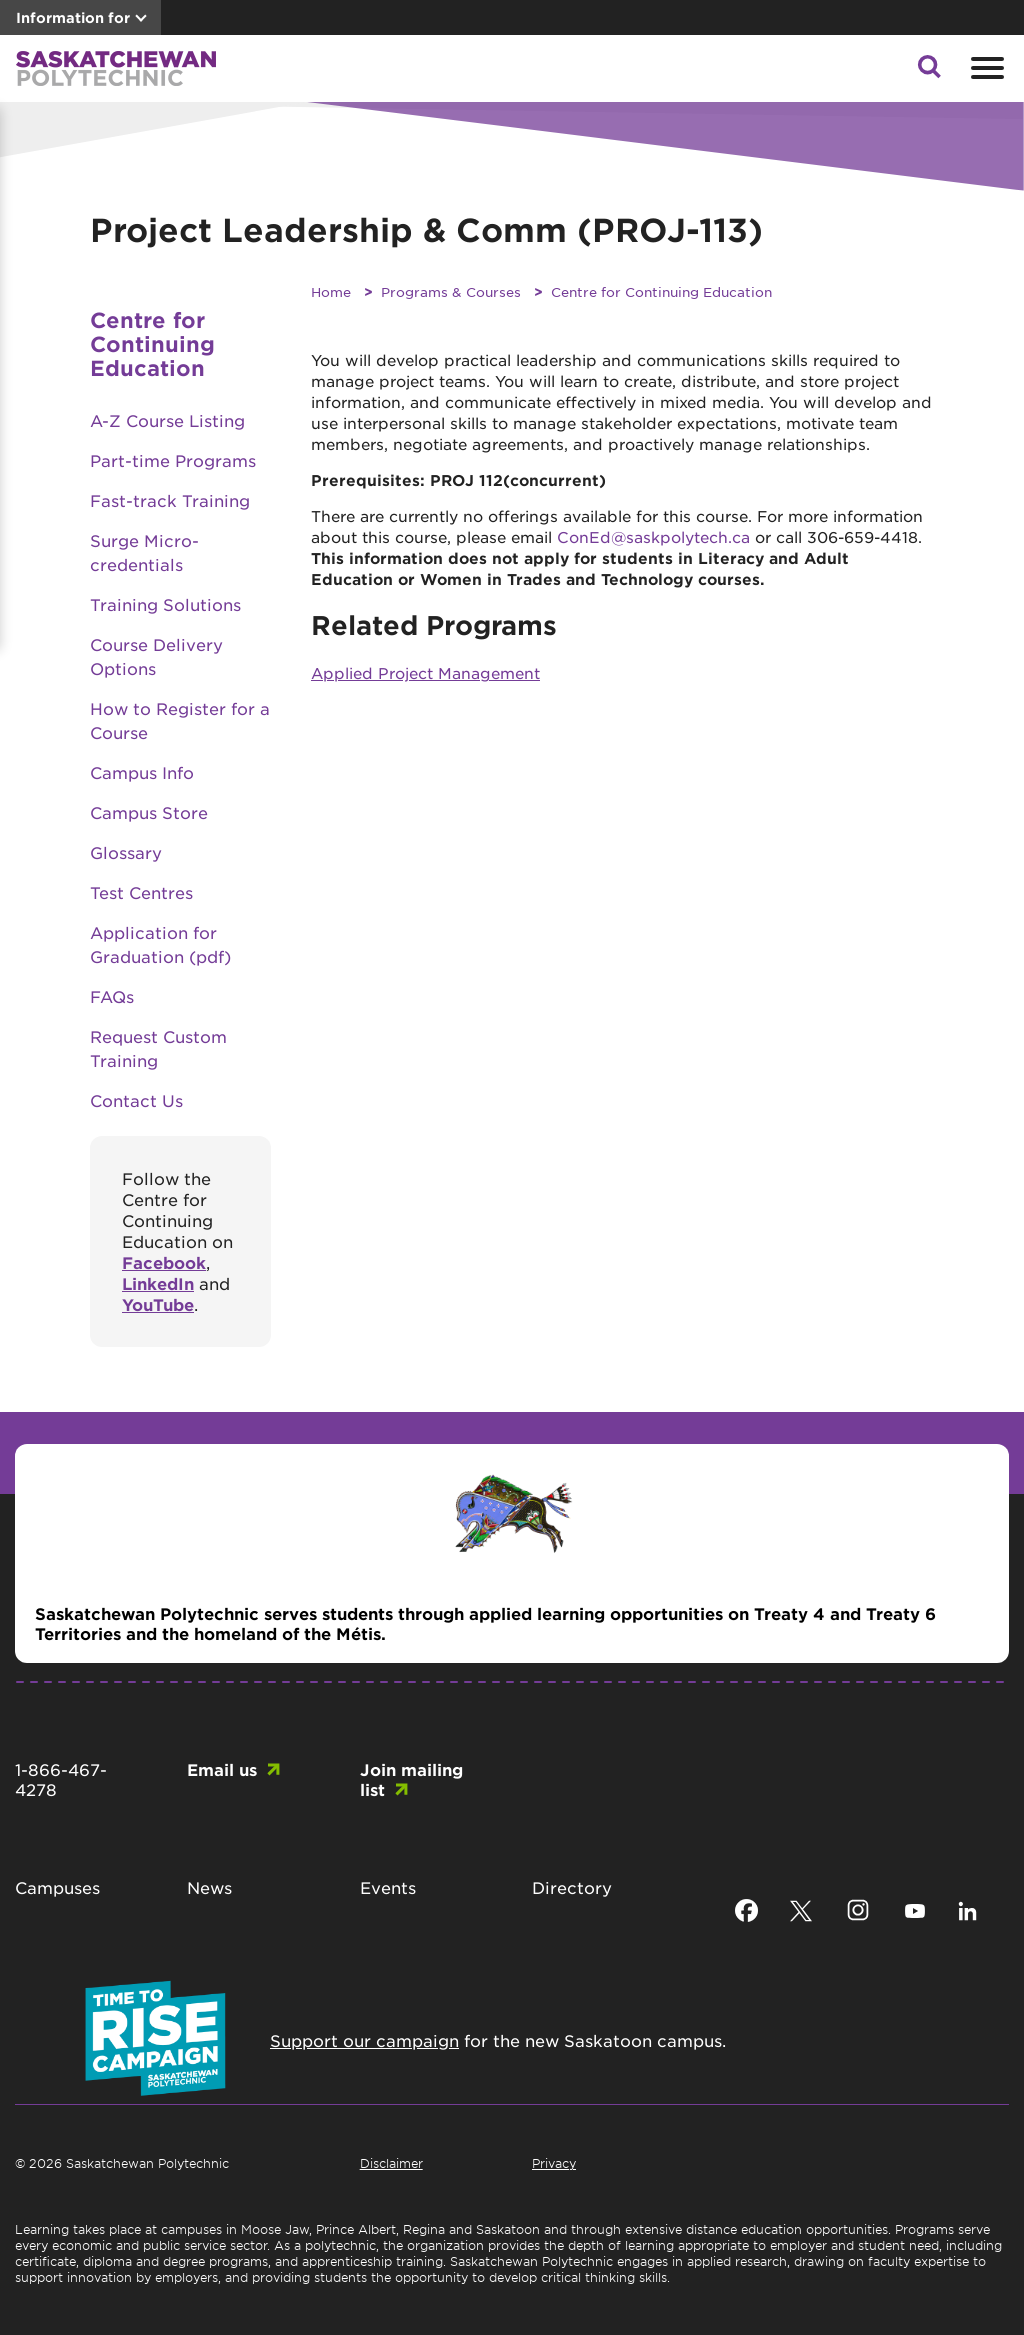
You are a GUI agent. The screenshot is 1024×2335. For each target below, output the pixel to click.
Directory (572, 1887)
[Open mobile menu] (985, 68)
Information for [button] (73, 17)
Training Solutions (165, 604)
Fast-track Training (170, 500)
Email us (222, 1769)
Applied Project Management (425, 672)
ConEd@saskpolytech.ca (653, 536)
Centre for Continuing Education (661, 291)
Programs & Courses (451, 291)
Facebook (164, 1262)
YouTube (158, 1304)
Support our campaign (364, 2040)
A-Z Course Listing (167, 420)
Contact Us (136, 1100)
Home (331, 291)
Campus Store (149, 812)
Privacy (554, 2163)
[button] (929, 72)
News (209, 1887)
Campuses (57, 1887)
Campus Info (142, 772)
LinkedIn (158, 1283)
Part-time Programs (173, 460)
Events (388, 1887)
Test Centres (141, 892)
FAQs (112, 996)
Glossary (126, 852)
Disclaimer (391, 2163)
